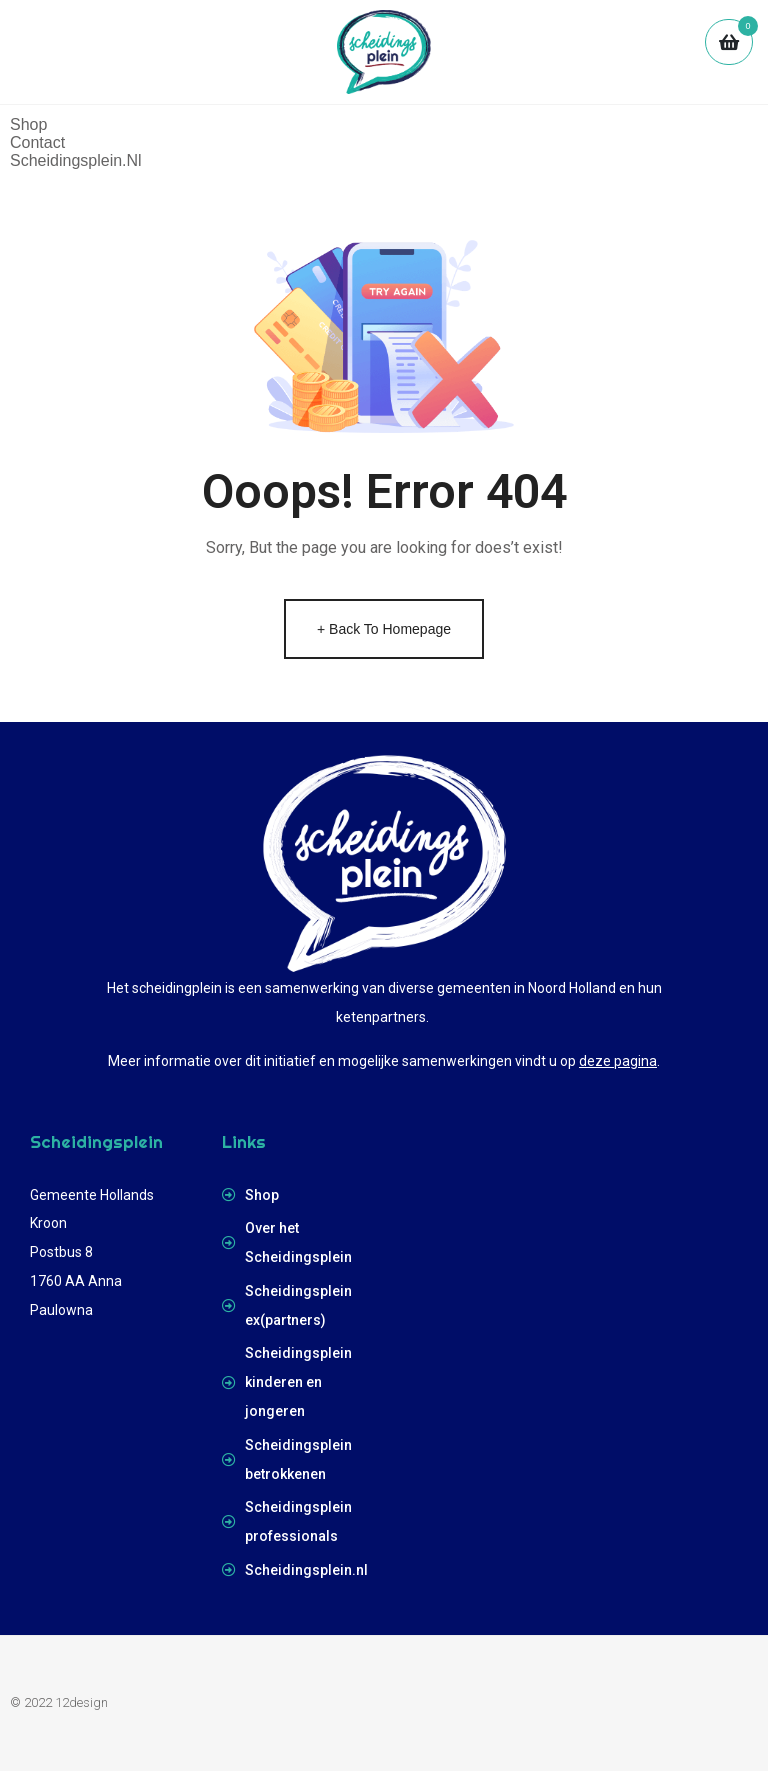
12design (81, 1702)
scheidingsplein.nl (76, 160)
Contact (37, 142)
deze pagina (618, 1061)
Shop (28, 124)
